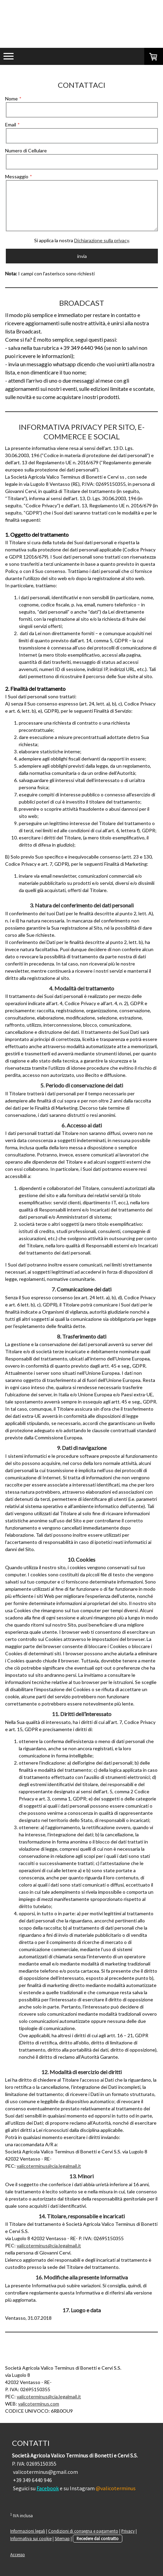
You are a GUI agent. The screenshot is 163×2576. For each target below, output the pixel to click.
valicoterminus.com (38, 2404)
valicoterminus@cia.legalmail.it (49, 2166)
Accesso (17, 2554)
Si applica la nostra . (82, 240)
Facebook (48, 2488)
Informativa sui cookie (31, 2538)
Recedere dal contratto (98, 2538)
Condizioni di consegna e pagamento (83, 2531)
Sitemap (62, 2538)
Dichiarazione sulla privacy (101, 240)
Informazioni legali (27, 2531)
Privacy (128, 2531)
